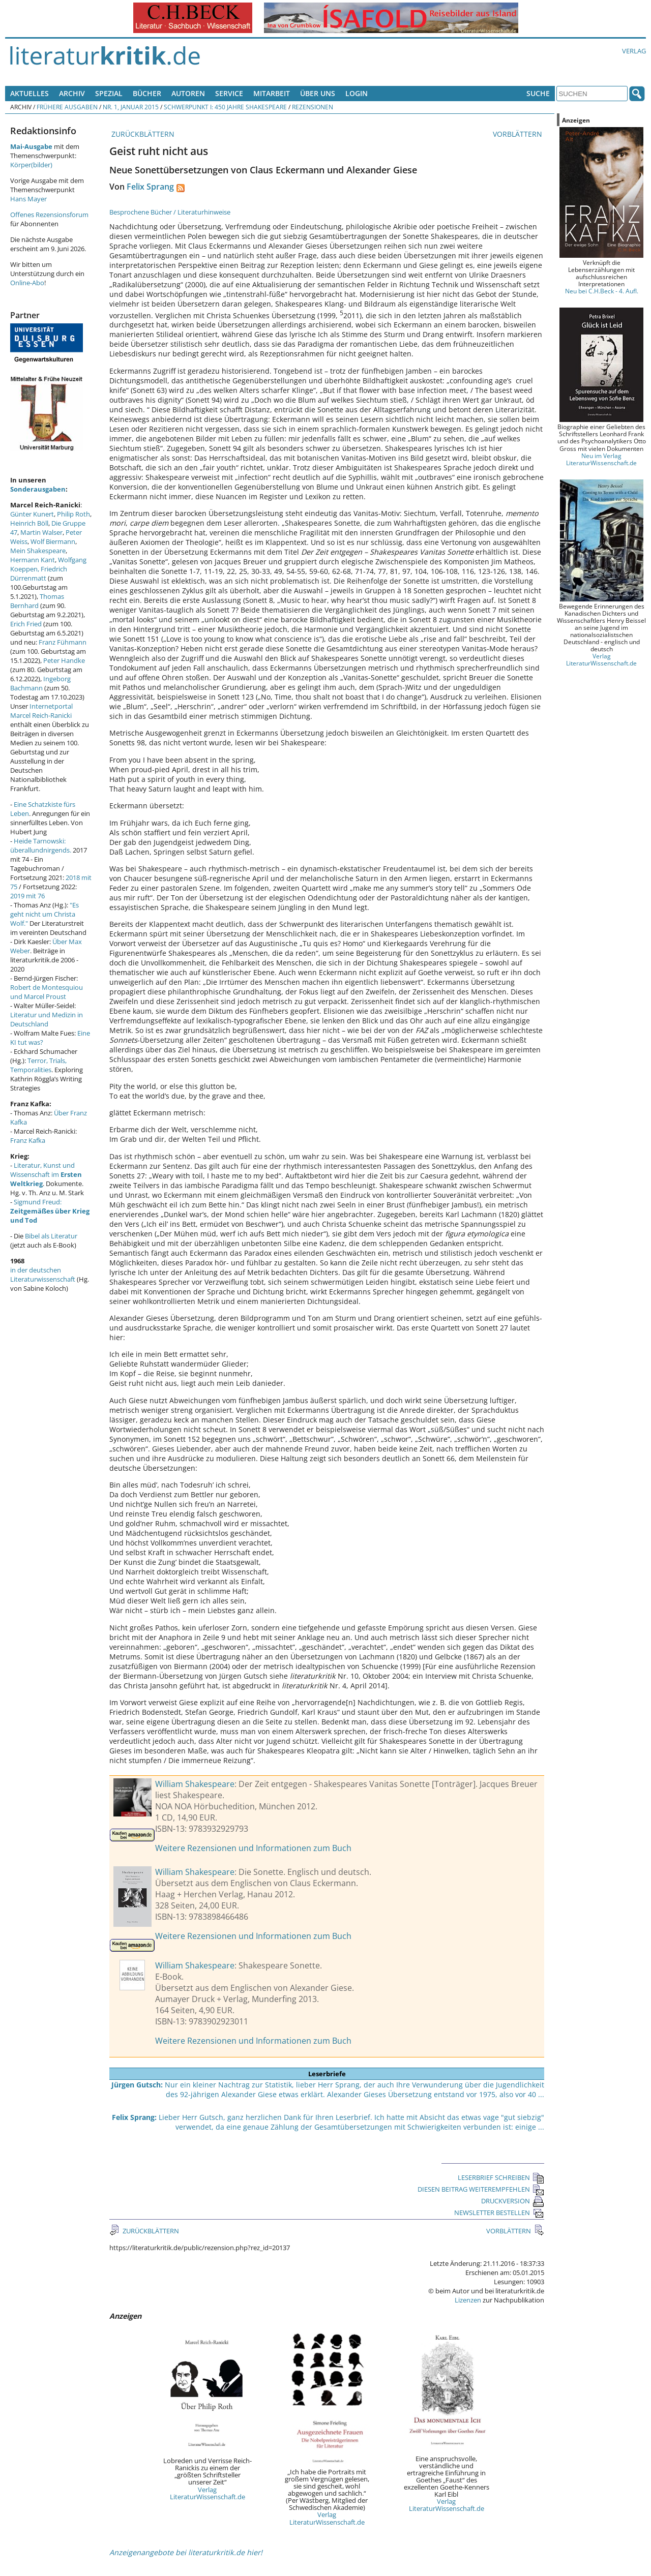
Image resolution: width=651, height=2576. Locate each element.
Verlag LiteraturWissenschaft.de (207, 2493)
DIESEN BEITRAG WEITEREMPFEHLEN (481, 2189)
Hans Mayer (28, 198)
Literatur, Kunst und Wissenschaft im (46, 1174)
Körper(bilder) (31, 164)
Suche (538, 93)
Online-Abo (27, 282)
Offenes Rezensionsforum (49, 214)
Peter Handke (64, 660)
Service (229, 93)
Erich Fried (26, 623)
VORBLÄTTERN (518, 134)
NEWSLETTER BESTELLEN (499, 2212)
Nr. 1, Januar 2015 (131, 107)
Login (356, 93)
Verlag (634, 50)
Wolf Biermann (53, 541)
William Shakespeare (194, 1784)
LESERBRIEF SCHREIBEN (501, 2177)
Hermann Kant (32, 559)
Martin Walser (41, 532)
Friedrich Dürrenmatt (38, 573)
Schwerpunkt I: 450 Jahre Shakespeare (225, 107)
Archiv (72, 93)
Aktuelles (29, 93)
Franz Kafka (27, 1140)
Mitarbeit (271, 93)
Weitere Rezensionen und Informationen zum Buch (253, 1848)
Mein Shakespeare (38, 550)
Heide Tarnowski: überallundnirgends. (40, 845)
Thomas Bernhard (37, 601)
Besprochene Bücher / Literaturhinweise (169, 212)
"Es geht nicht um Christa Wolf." (44, 914)
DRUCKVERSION (512, 2200)
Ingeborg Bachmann (40, 683)
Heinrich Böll (29, 523)
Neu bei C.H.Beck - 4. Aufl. (601, 291)
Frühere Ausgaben (67, 107)
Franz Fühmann (62, 642)
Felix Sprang (150, 186)
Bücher (147, 93)
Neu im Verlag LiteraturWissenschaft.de (601, 459)
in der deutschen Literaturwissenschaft (42, 1274)
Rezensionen (312, 107)
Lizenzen (468, 2300)
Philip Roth (73, 514)
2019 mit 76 (27, 895)
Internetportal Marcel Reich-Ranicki (41, 711)
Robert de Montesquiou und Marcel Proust (46, 992)
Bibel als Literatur (51, 1235)
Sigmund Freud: (50, 1211)
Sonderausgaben (38, 489)
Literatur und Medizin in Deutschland (46, 1019)
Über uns (317, 93)
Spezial (109, 93)
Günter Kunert (32, 514)
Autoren (188, 93)
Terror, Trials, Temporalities (38, 1065)
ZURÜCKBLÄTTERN (141, 134)
